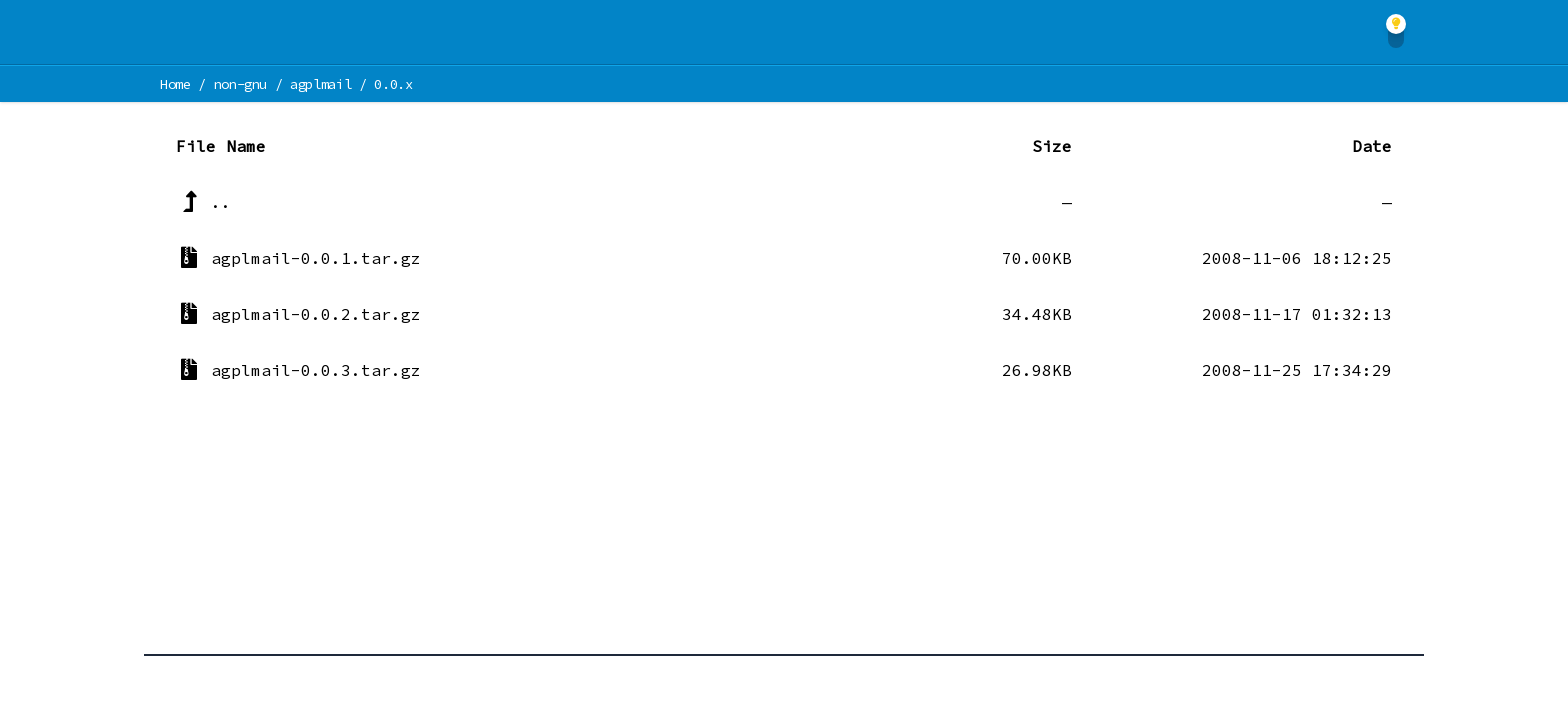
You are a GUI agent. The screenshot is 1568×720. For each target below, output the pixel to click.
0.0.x (393, 84)
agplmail (320, 84)
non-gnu (241, 84)
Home (175, 84)
